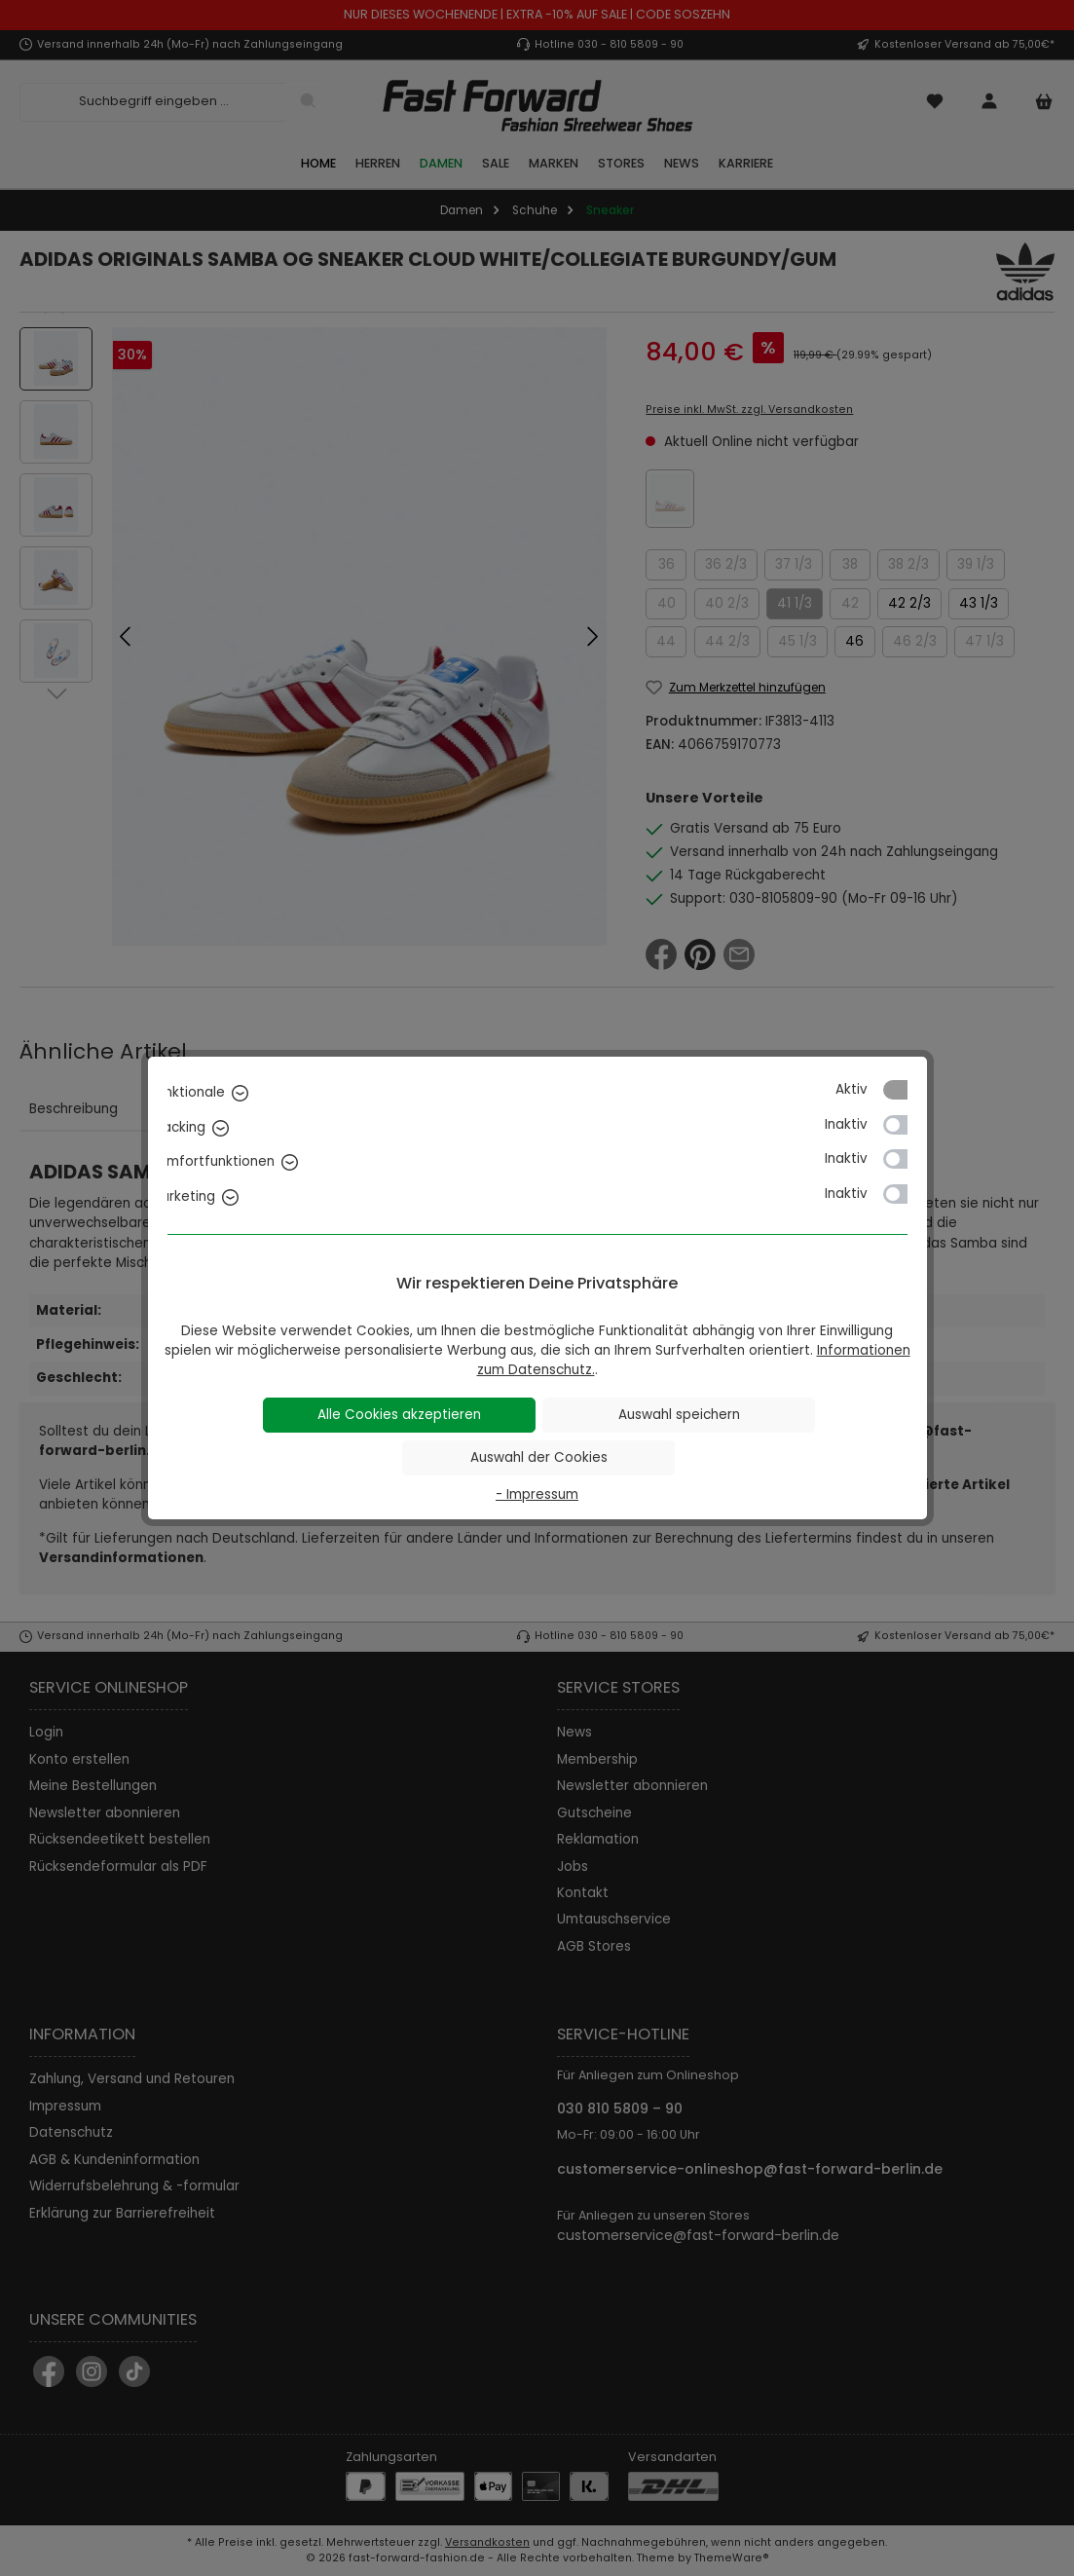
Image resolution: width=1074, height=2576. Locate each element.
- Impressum (537, 1494)
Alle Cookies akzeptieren (399, 1414)
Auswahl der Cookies (539, 1457)
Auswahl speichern (679, 1414)
